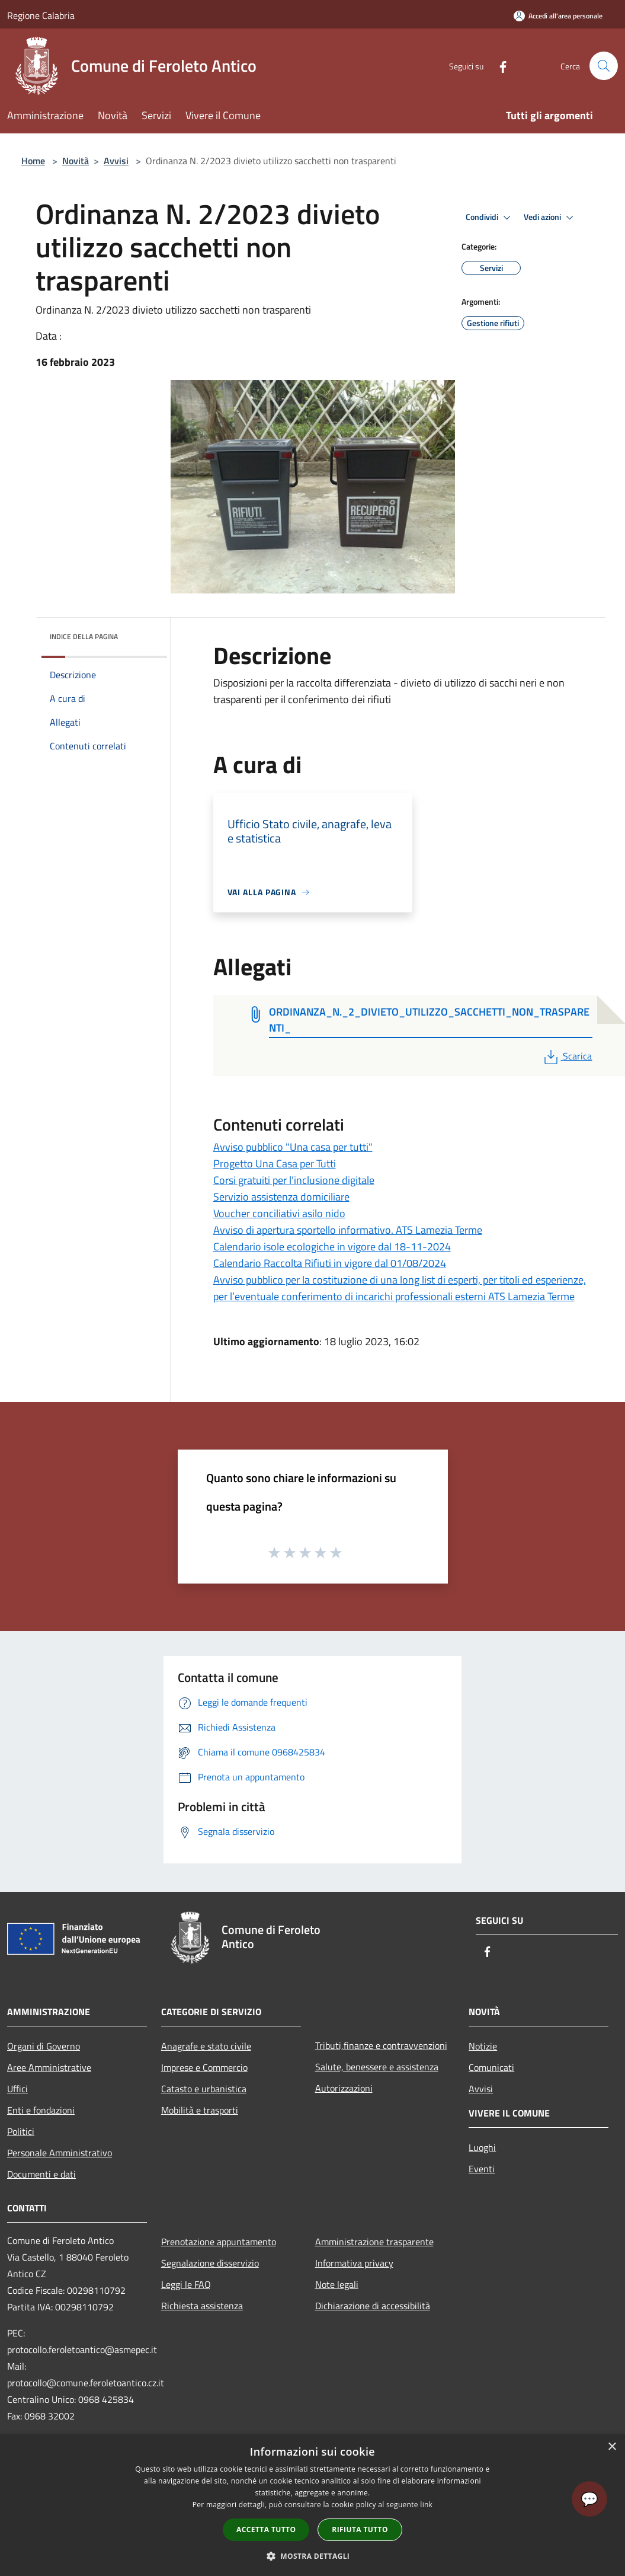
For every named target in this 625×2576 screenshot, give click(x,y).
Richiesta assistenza (202, 2306)
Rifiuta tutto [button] (360, 2529)
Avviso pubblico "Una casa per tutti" (293, 1147)
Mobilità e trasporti (199, 2110)
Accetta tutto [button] (266, 2529)
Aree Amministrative (49, 2067)
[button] (312, 2556)
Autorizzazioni (344, 2088)
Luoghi (482, 2147)
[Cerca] (603, 66)
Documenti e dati (41, 2174)
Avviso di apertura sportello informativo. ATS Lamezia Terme (347, 1230)
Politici (20, 2131)
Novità (75, 161)
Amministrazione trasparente (374, 2242)
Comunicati (491, 2067)
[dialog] (312, 2505)
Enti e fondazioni (41, 2110)
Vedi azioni (550, 217)
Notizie (483, 2046)
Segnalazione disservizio (210, 2263)
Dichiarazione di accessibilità (372, 2306)
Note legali (336, 2284)
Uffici (17, 2089)
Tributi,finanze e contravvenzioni (381, 2045)
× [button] (611, 2447)
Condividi (490, 217)
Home (33, 161)
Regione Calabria (41, 15)
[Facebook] (498, 66)
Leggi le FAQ (186, 2284)
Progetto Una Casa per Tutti (274, 1163)
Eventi (482, 2169)
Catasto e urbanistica (203, 2089)
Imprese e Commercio (204, 2067)
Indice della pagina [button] (84, 636)
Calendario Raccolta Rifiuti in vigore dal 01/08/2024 (329, 1263)
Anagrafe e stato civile (206, 2046)
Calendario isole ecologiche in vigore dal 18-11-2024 (332, 1246)
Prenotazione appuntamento (218, 2242)
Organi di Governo (43, 2046)
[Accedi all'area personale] (558, 16)
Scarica (566, 1056)
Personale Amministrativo (59, 2153)
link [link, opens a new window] (426, 2505)
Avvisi (116, 161)
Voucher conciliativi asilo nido (279, 1213)
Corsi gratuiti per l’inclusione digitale (293, 1180)
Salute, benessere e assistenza (376, 2067)
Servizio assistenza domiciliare (281, 1197)
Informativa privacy (354, 2263)
